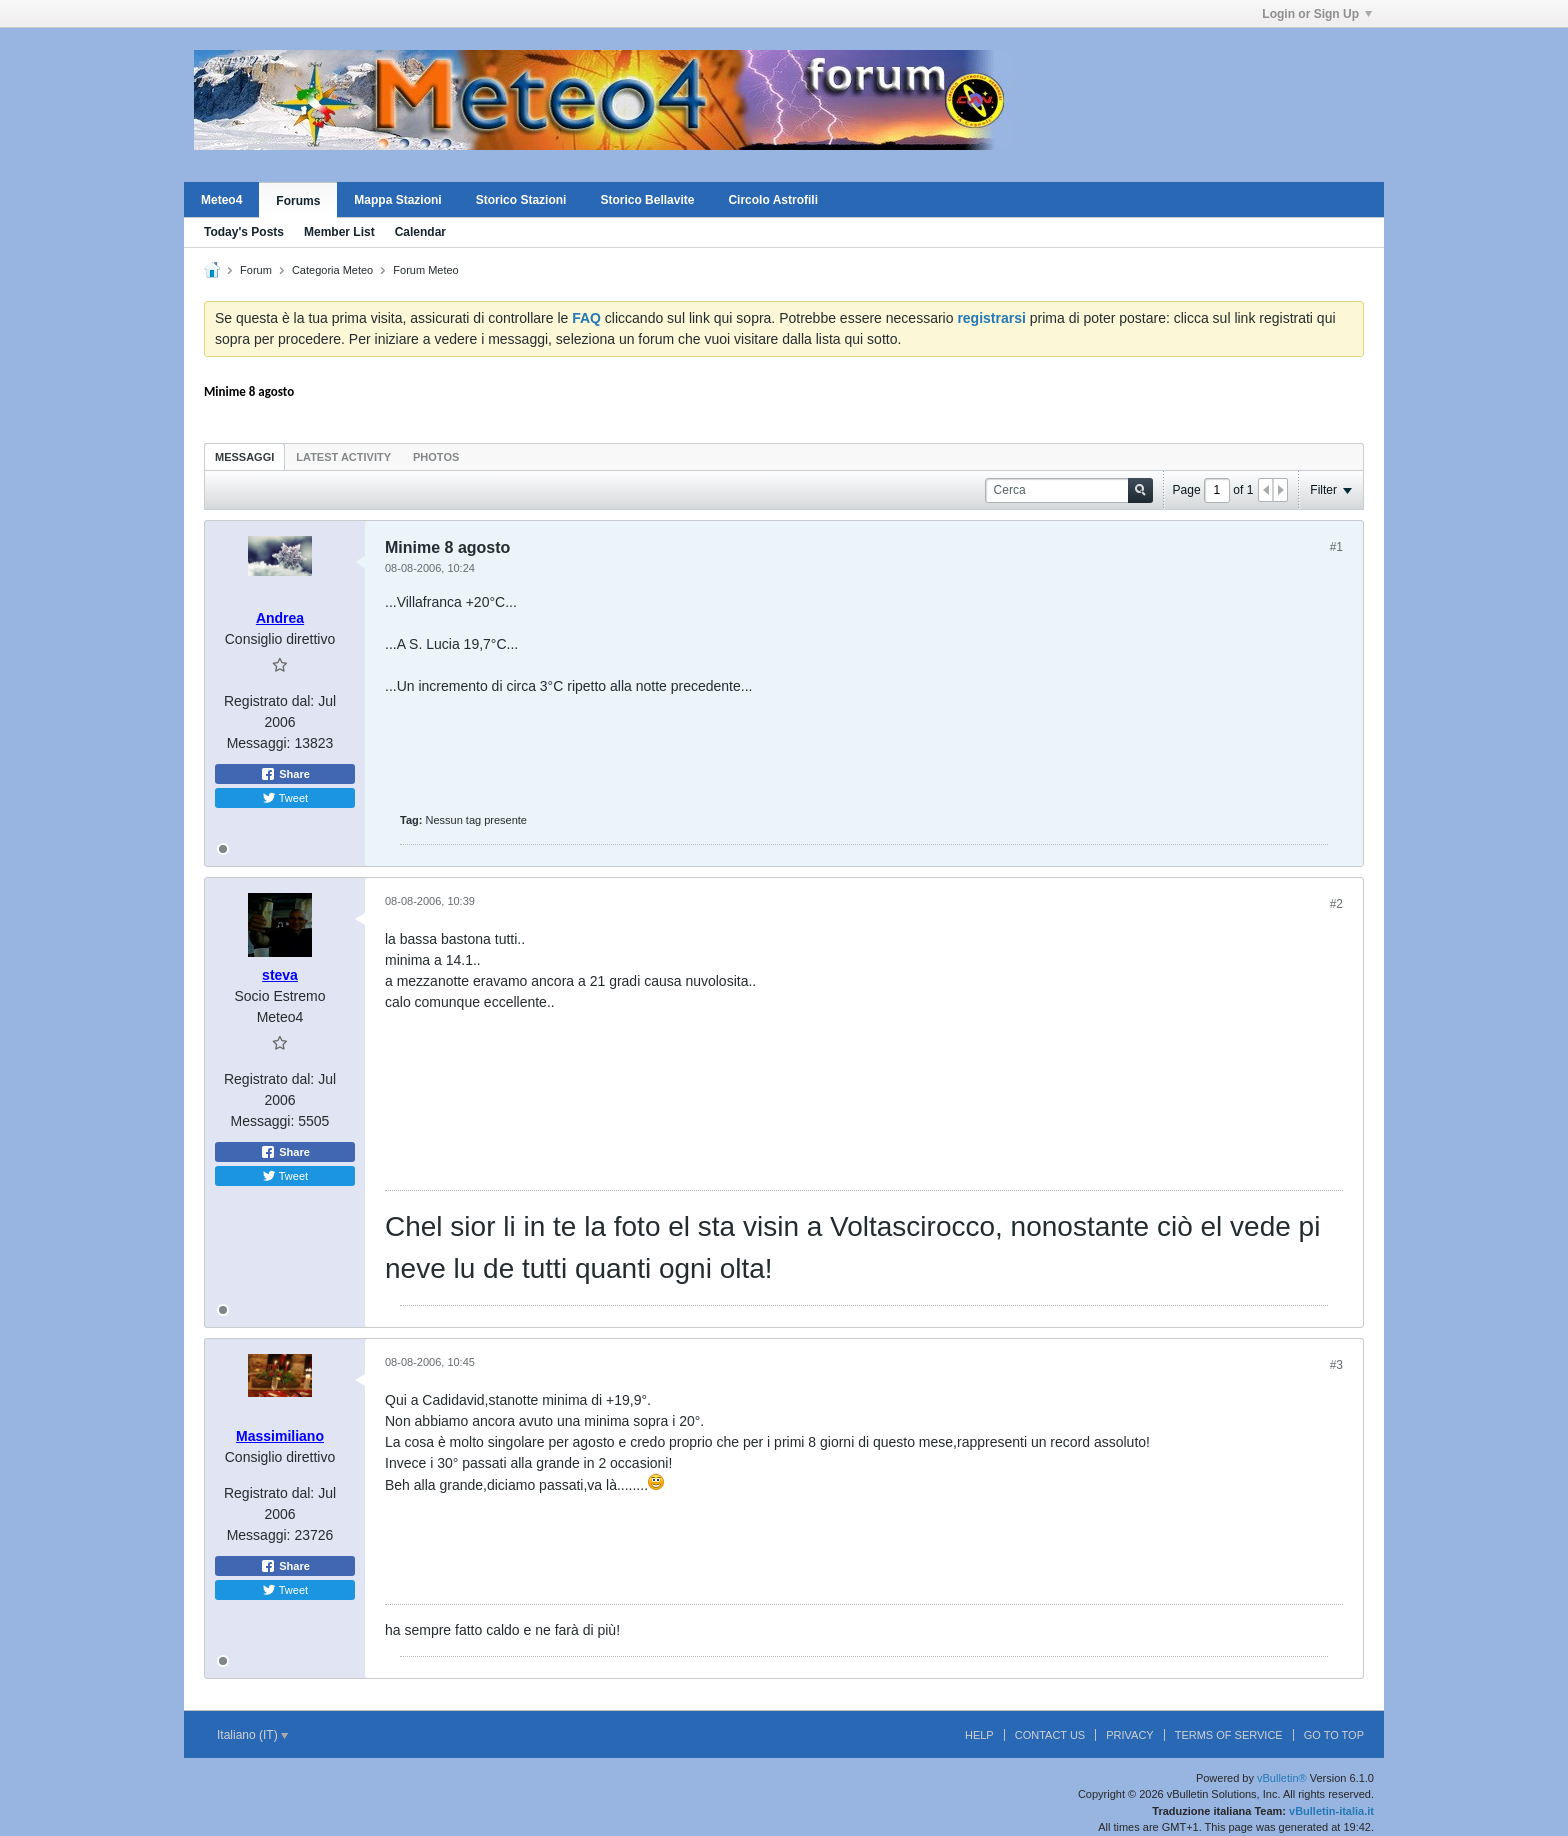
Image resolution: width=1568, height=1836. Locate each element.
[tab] (244, 456)
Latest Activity (343, 457)
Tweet (285, 798)
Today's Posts (244, 232)
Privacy (1129, 1735)
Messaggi (244, 457)
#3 (1336, 1365)
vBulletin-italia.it (1331, 1811)
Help (979, 1735)
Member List (339, 232)
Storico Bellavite (647, 200)
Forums (298, 201)
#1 (1336, 547)
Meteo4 (221, 200)
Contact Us (1050, 1735)
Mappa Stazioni (397, 200)
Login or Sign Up (1317, 14)
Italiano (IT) (252, 1735)
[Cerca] (1069, 490)
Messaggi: (259, 743)
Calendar (420, 232)
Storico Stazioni (521, 200)
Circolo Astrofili (773, 200)
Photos (436, 457)
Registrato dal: (269, 701)
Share (285, 774)
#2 (1336, 904)
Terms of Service (1229, 1735)
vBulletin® (1282, 1778)
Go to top (1334, 1735)
